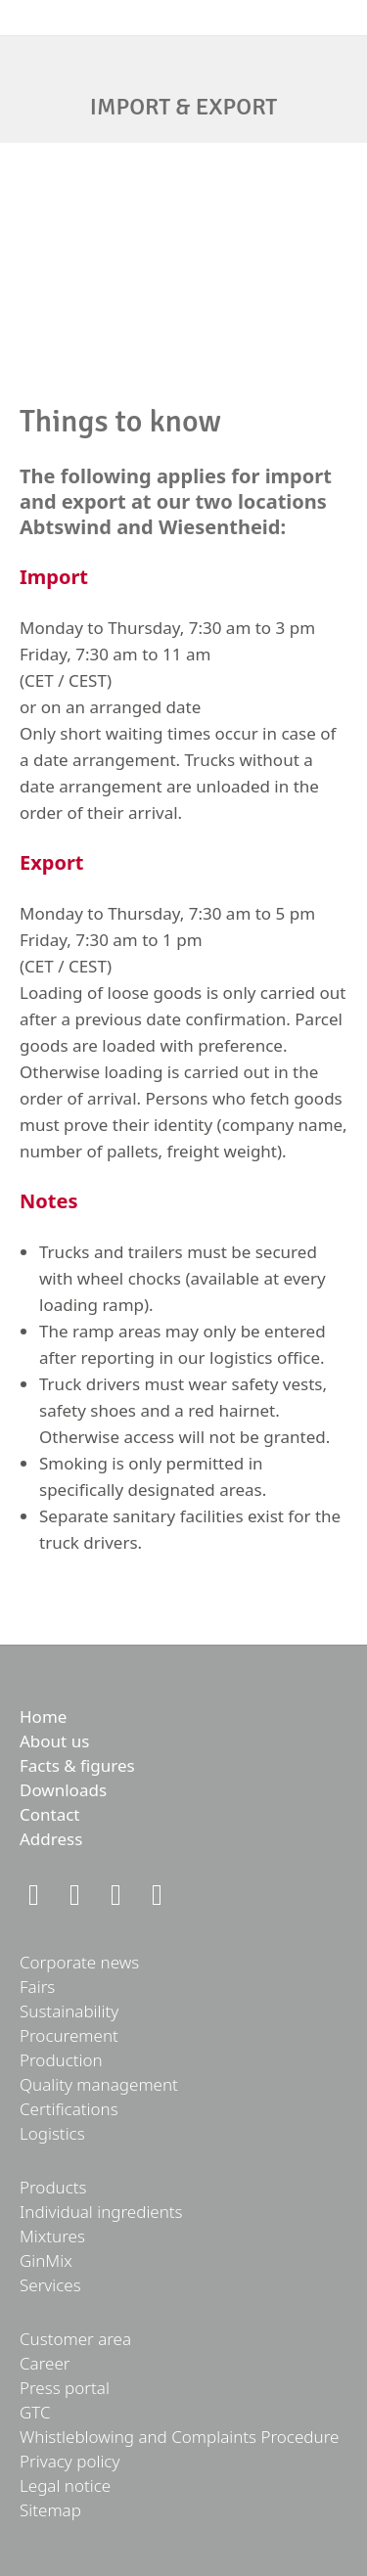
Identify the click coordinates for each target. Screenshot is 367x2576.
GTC (35, 2412)
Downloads (63, 1790)
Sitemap (50, 2510)
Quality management (99, 2084)
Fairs (37, 1986)
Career (45, 2363)
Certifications (69, 2109)
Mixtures (52, 2236)
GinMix (46, 2260)
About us (54, 1741)
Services (50, 2285)
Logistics (52, 2133)
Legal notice (65, 2485)
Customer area (75, 2338)
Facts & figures (77, 1765)
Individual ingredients (101, 2211)
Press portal (65, 2387)
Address (51, 1839)
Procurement (69, 2035)
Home (43, 1716)
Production (61, 2060)
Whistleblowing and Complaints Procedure (179, 2436)
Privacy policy (69, 2461)
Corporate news (79, 1962)
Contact (50, 1814)
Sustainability (69, 2011)
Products (53, 2187)
